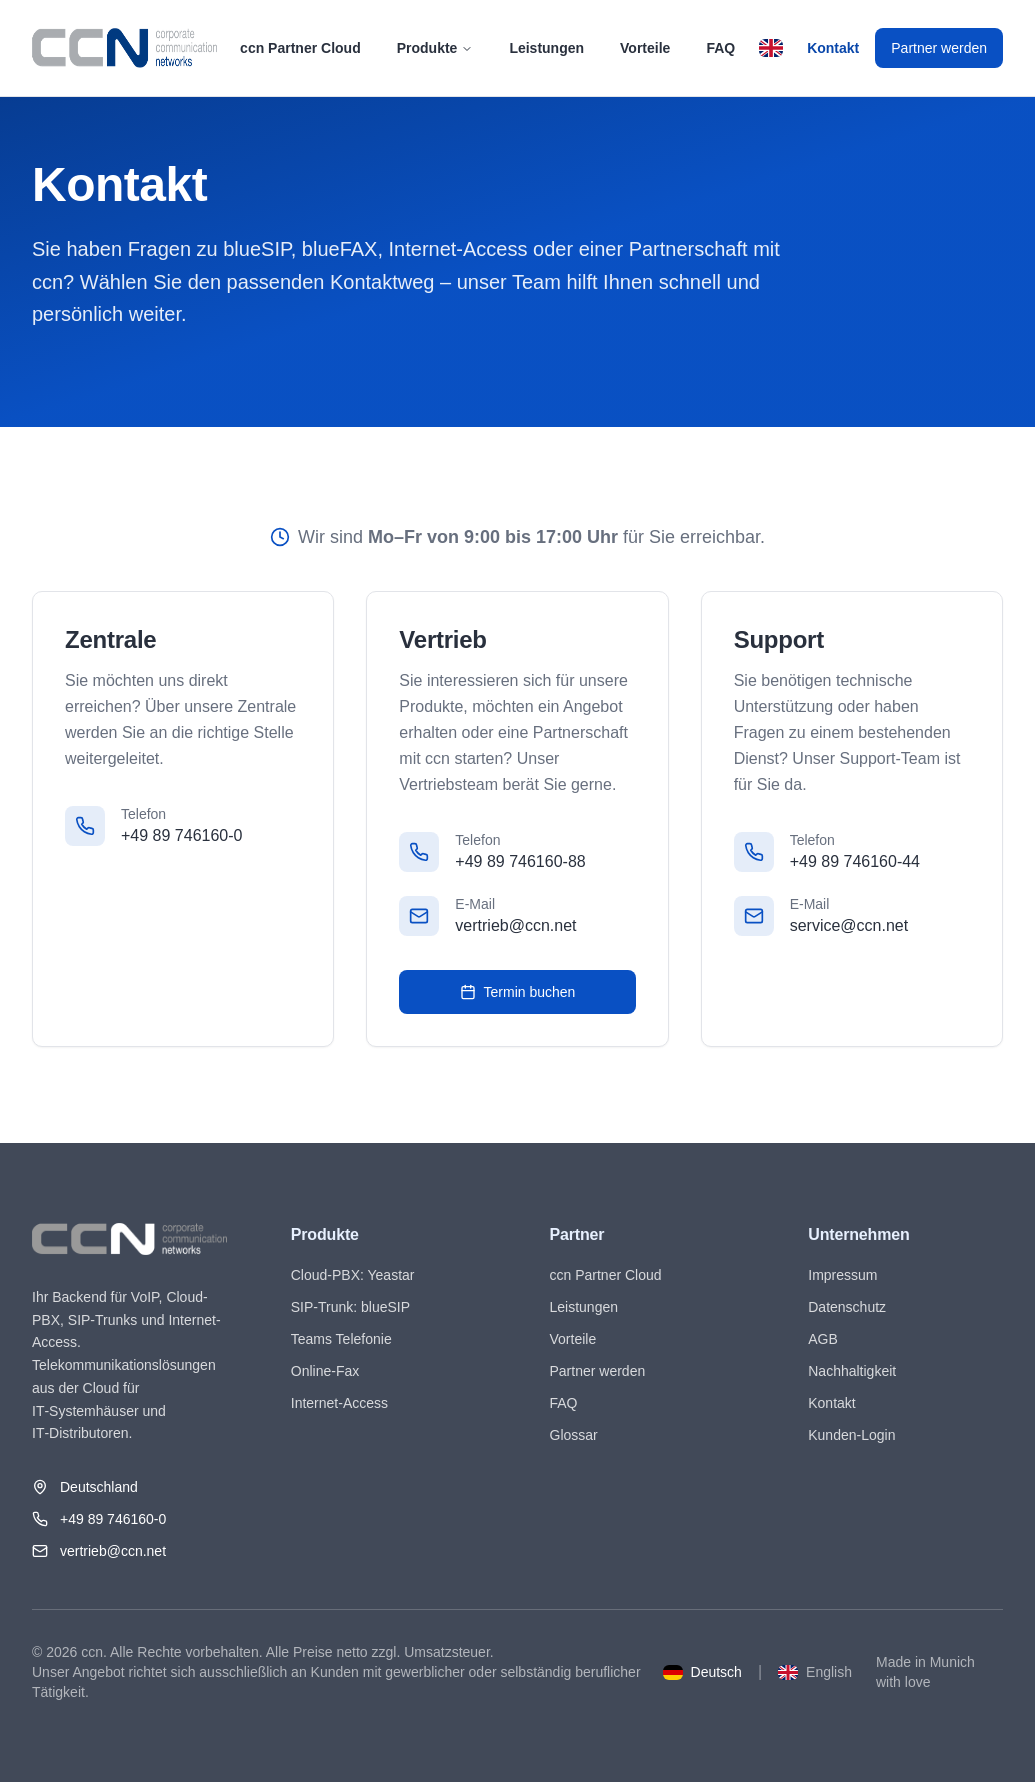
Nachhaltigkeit (852, 1371)
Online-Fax (325, 1371)
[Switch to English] (771, 48)
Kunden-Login (851, 1435)
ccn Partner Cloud (300, 48)
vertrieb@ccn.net (515, 925)
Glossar (574, 1435)
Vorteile (645, 48)
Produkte (435, 48)
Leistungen (546, 48)
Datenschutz (847, 1307)
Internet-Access (339, 1403)
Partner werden (939, 48)
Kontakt (833, 48)
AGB (823, 1339)
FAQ (720, 48)
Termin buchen (518, 992)
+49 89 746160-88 (520, 861)
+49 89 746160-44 (855, 861)
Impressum (842, 1275)
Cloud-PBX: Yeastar (353, 1275)
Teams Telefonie (341, 1339)
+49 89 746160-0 (181, 835)
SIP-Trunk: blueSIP (350, 1307)
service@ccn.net (849, 925)
